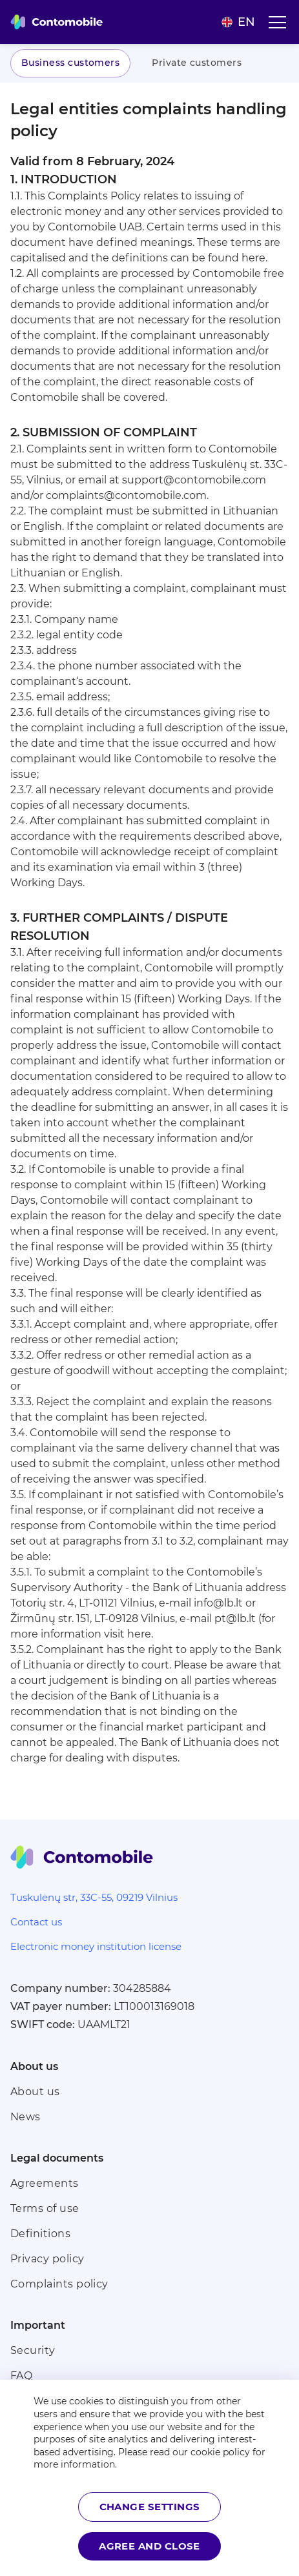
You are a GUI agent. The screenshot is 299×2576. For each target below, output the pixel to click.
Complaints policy (59, 2284)
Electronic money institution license (95, 1946)
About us (35, 2091)
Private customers (197, 62)
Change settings (149, 2506)
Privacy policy (47, 2259)
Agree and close (149, 2546)
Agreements (44, 2183)
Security (33, 2350)
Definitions (40, 2233)
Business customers (70, 62)
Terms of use (44, 2208)
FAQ (21, 2375)
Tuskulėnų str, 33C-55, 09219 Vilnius (94, 1897)
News (25, 2117)
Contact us (36, 1922)
